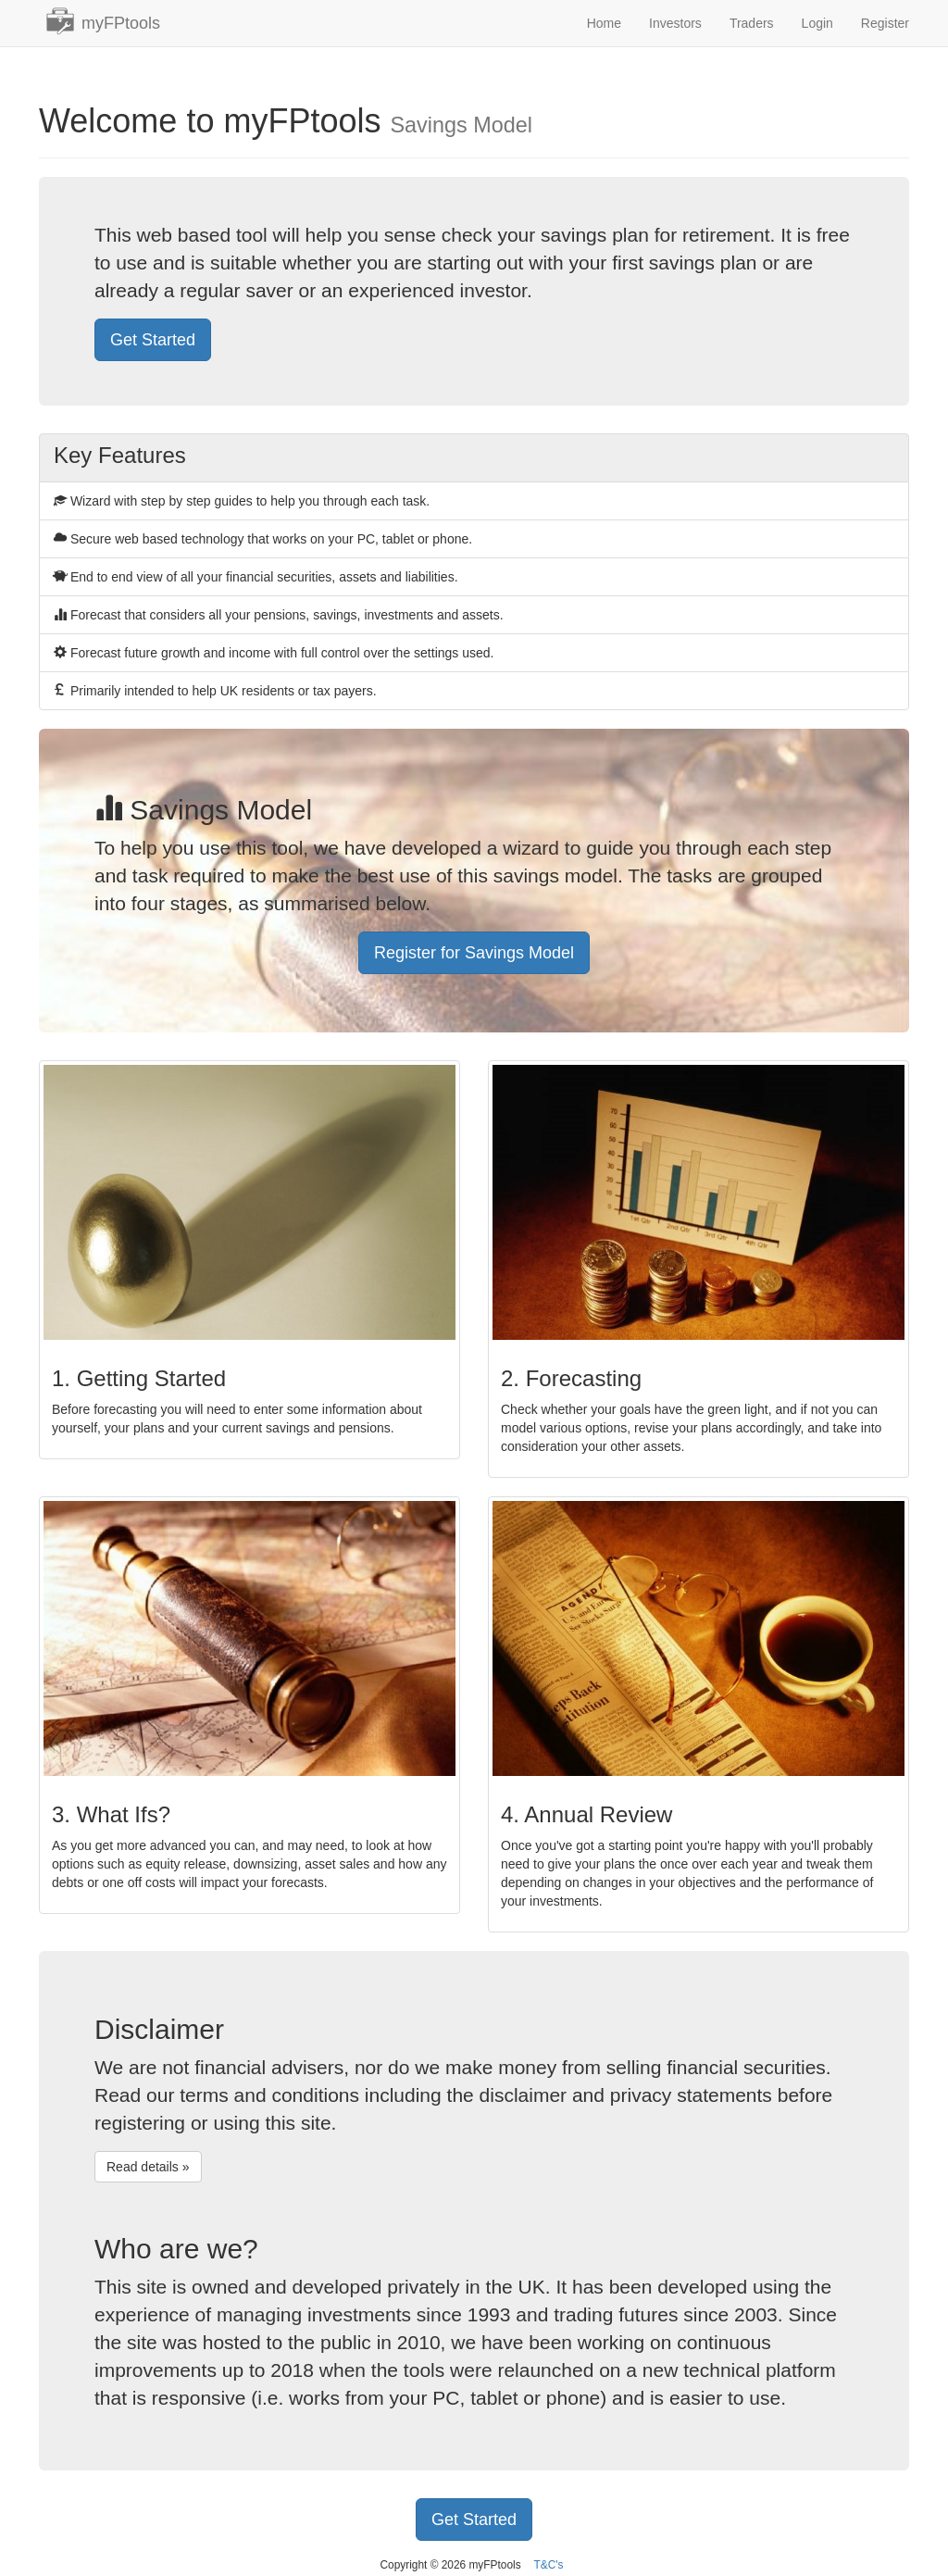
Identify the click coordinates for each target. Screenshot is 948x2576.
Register (885, 23)
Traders (752, 23)
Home (604, 23)
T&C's (549, 2564)
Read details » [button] (148, 2166)
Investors (675, 23)
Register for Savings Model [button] (474, 953)
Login (817, 23)
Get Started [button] (152, 340)
